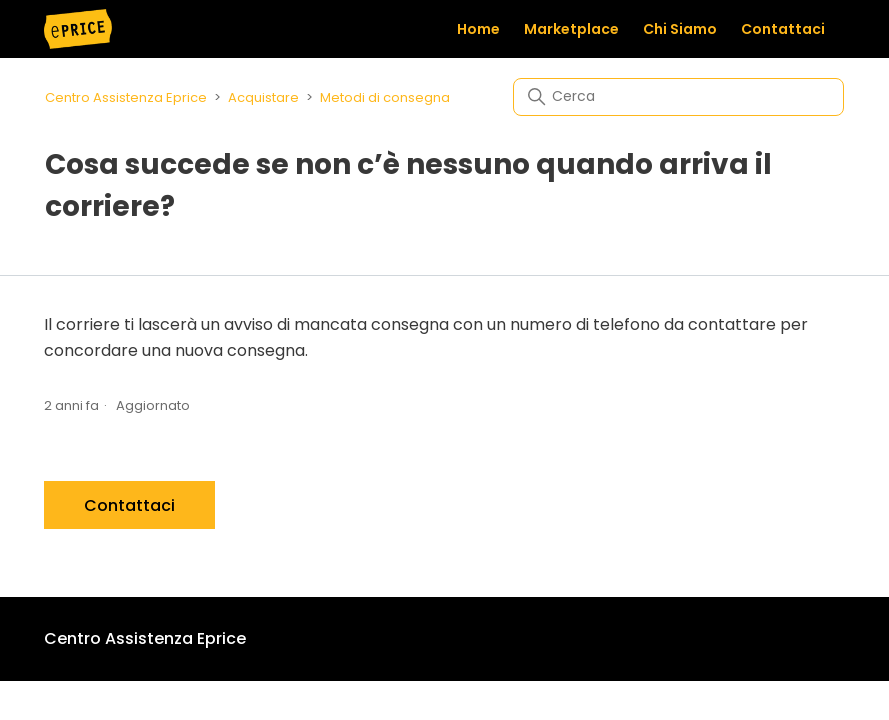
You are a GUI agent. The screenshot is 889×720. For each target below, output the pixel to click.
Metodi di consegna (385, 97)
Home (478, 29)
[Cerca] (678, 97)
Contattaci (783, 29)
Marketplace (571, 29)
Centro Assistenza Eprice (126, 97)
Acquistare (263, 97)
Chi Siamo (680, 29)
